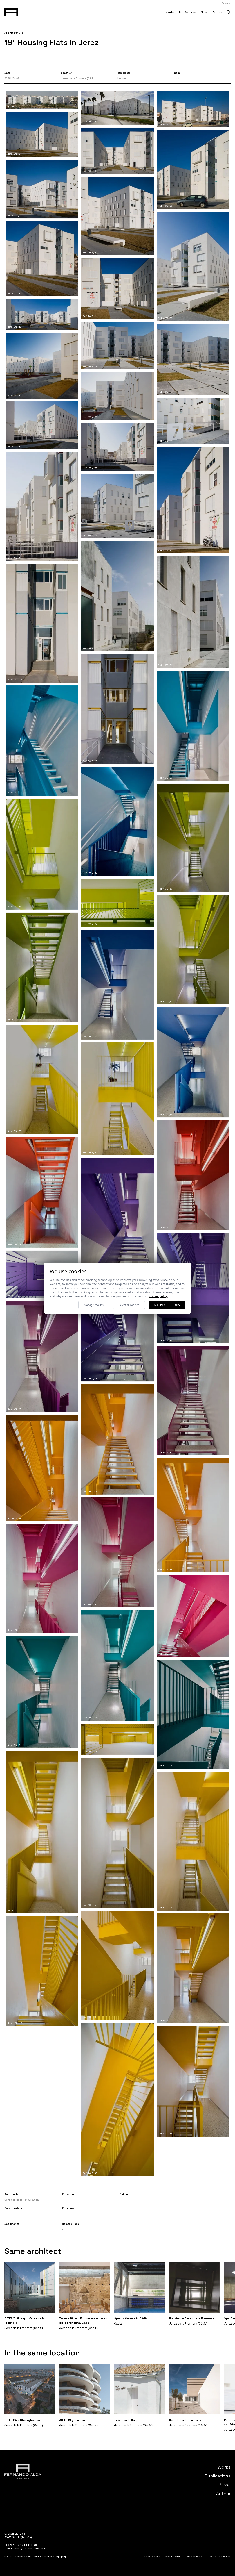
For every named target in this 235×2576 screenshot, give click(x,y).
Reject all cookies (129, 1305)
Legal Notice (152, 2556)
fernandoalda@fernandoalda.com (25, 2548)
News (204, 12)
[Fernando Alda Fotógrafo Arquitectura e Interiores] (11, 11)
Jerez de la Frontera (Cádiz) (78, 78)
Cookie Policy (158, 1296)
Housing (122, 78)
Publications (187, 12)
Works (170, 12)
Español (226, 3)
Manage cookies (94, 1305)
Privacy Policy (172, 2556)
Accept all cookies (167, 1305)
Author (217, 12)
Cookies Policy (194, 2556)
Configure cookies (219, 2556)
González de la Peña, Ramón (21, 2199)
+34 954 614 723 (27, 2544)
